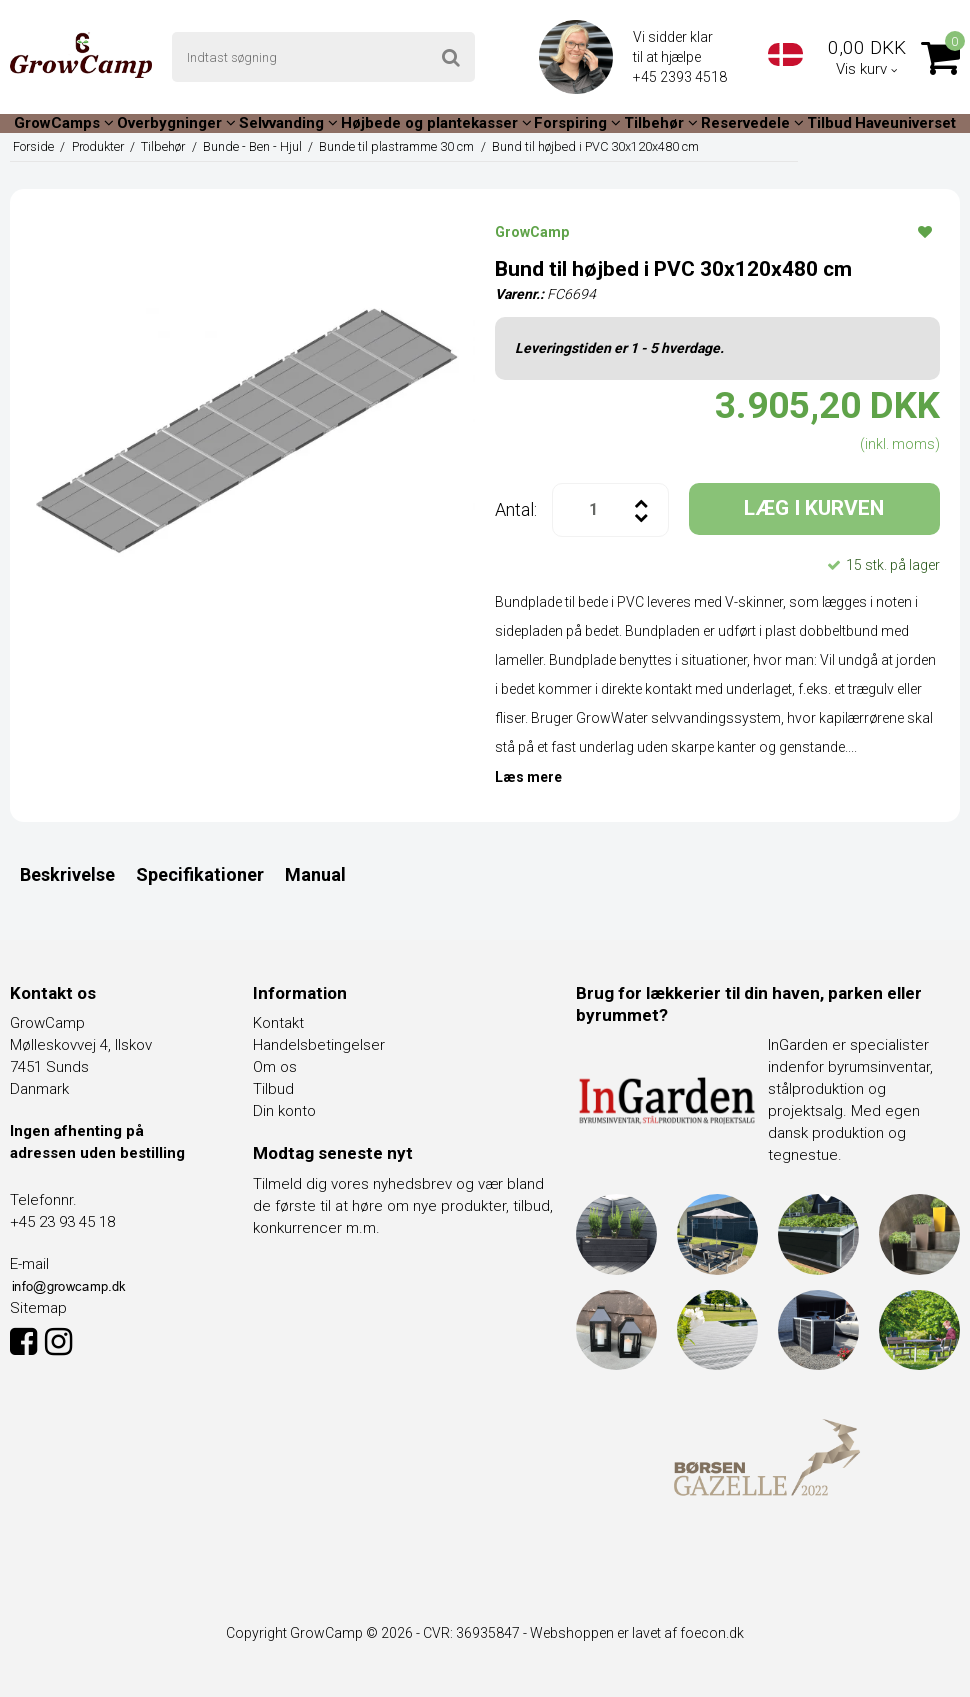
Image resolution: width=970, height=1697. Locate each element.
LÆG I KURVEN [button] (814, 508)
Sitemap (38, 1308)
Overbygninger (176, 123)
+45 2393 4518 (681, 77)
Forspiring (577, 123)
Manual (315, 874)
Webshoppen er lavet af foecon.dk (637, 1633)
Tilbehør (661, 123)
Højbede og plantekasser (436, 123)
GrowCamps (64, 123)
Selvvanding (288, 123)
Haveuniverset (905, 123)
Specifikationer (200, 874)
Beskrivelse (67, 874)
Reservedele (752, 123)
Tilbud (829, 123)
